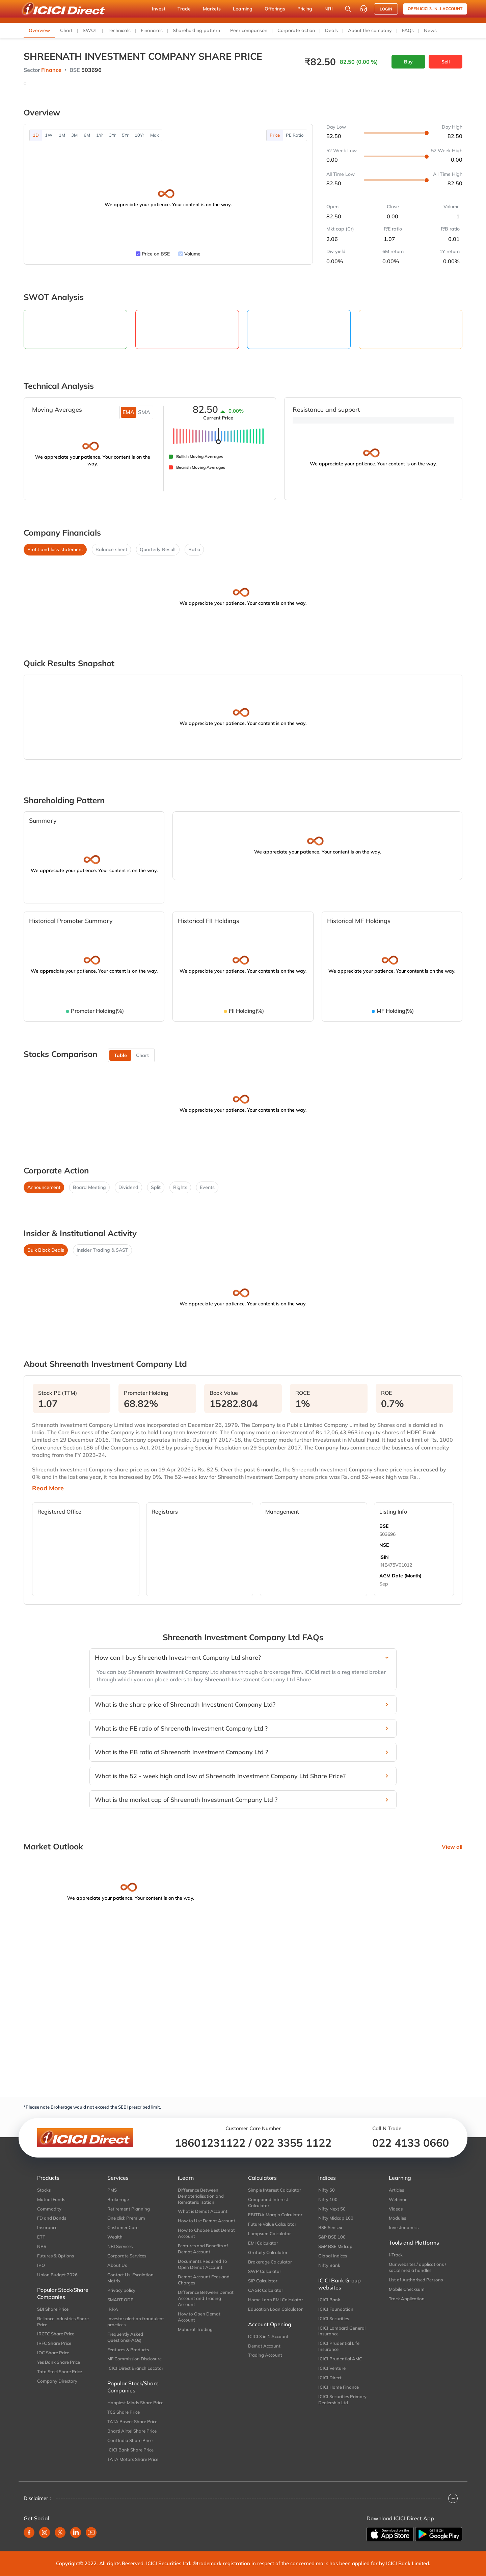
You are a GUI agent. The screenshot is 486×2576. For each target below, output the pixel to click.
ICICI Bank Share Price (130, 2449)
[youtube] (91, 2532)
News (430, 30)
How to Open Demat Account (199, 2317)
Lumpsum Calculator (269, 2233)
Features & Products (128, 2349)
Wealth (115, 2237)
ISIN (384, 1557)
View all (452, 1846)
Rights (180, 1187)
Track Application (407, 2298)
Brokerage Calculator (270, 2262)
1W (49, 135)
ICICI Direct (330, 2377)
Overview (39, 30)
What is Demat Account (202, 2211)
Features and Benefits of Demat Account (203, 2248)
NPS (41, 2246)
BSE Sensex (330, 2227)
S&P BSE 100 (332, 2237)
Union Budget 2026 (57, 2274)
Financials (152, 30)
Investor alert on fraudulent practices (135, 2321)
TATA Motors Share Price (132, 2459)
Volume (192, 254)
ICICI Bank (329, 2299)
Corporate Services (126, 2255)
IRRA (112, 2309)
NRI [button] (328, 9)
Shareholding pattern (196, 30)
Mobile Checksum (407, 2289)
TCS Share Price (123, 2412)
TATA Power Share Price (132, 2421)
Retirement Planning (128, 2209)
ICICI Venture (332, 2368)
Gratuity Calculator (268, 2252)
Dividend (128, 1187)
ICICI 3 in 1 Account (268, 2336)
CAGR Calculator (265, 2290)
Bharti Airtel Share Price (132, 2431)
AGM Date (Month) (400, 1576)
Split (156, 1187)
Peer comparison (248, 30)
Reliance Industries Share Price (63, 2321)
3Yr (112, 135)
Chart (66, 30)
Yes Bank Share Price (58, 2362)
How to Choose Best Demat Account (206, 2233)
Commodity (49, 2209)
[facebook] (29, 2532)
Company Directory (57, 2381)
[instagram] (44, 2532)
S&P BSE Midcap (335, 2246)
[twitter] (60, 2532)
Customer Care (122, 2227)
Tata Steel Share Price (59, 2371)
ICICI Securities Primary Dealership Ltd (342, 2399)
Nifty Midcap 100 (335, 2218)
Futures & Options (55, 2255)
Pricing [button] (304, 9)
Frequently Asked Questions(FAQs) (125, 2337)
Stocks (44, 2190)
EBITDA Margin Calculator (275, 2214)
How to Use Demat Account (206, 2220)
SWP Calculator (264, 2271)
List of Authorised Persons (416, 2279)
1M (62, 135)
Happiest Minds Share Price (135, 2402)
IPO (41, 2265)
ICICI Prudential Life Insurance (338, 2346)
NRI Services (120, 2246)
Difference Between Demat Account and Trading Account (206, 2298)
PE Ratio (295, 135)
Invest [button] (158, 9)
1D (36, 135)
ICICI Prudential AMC (340, 2358)
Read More (48, 1488)
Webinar (398, 2199)
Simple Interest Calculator (274, 2190)
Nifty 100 (328, 2199)
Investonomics (403, 2227)
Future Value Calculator (272, 2224)
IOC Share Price (53, 2352)
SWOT (90, 30)
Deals (331, 30)
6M (87, 135)
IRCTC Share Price (55, 2333)
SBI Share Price (53, 2309)
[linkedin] (75, 2532)
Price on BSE (156, 254)
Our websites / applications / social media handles (417, 2267)
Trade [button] (184, 9)
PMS (112, 2190)
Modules (397, 2218)
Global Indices (332, 2255)
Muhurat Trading (195, 2329)
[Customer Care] (363, 9)
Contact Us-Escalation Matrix (130, 2277)
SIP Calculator (262, 2280)
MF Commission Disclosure (134, 2358)
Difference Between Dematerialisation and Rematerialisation (201, 2196)
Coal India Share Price (130, 2440)
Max (154, 135)
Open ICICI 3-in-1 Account (435, 8)
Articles (396, 2190)
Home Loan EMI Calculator (275, 2299)
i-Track (396, 2254)
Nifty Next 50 (332, 2209)
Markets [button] (212, 9)
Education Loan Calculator (275, 2309)
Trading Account (265, 2355)
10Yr (139, 135)
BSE (383, 1526)
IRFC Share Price (54, 2343)
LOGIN (386, 8)
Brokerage (118, 2199)
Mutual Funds (51, 2199)
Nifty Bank (329, 2265)
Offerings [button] (275, 9)
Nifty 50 (326, 2190)
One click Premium (126, 2218)
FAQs (408, 30)
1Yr (99, 135)
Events (207, 1187)
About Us (117, 2265)
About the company (370, 30)
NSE (384, 1545)
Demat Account (264, 2346)
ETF (41, 2237)
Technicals (119, 30)
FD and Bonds (51, 2218)
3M (74, 135)
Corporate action (296, 30)
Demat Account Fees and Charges (204, 2279)
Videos (396, 2209)
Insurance (47, 2227)
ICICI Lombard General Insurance (342, 2331)
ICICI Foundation (335, 2309)
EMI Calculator (263, 2243)
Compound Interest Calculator (268, 2202)
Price (275, 135)
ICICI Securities (333, 2318)
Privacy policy (121, 2290)
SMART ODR (120, 2299)
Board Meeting (89, 1187)
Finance (51, 69)
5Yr (125, 135)
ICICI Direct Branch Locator (135, 2368)
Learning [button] (242, 9)
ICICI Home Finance (338, 2387)
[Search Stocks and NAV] (348, 9)
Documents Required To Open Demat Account (202, 2264)
